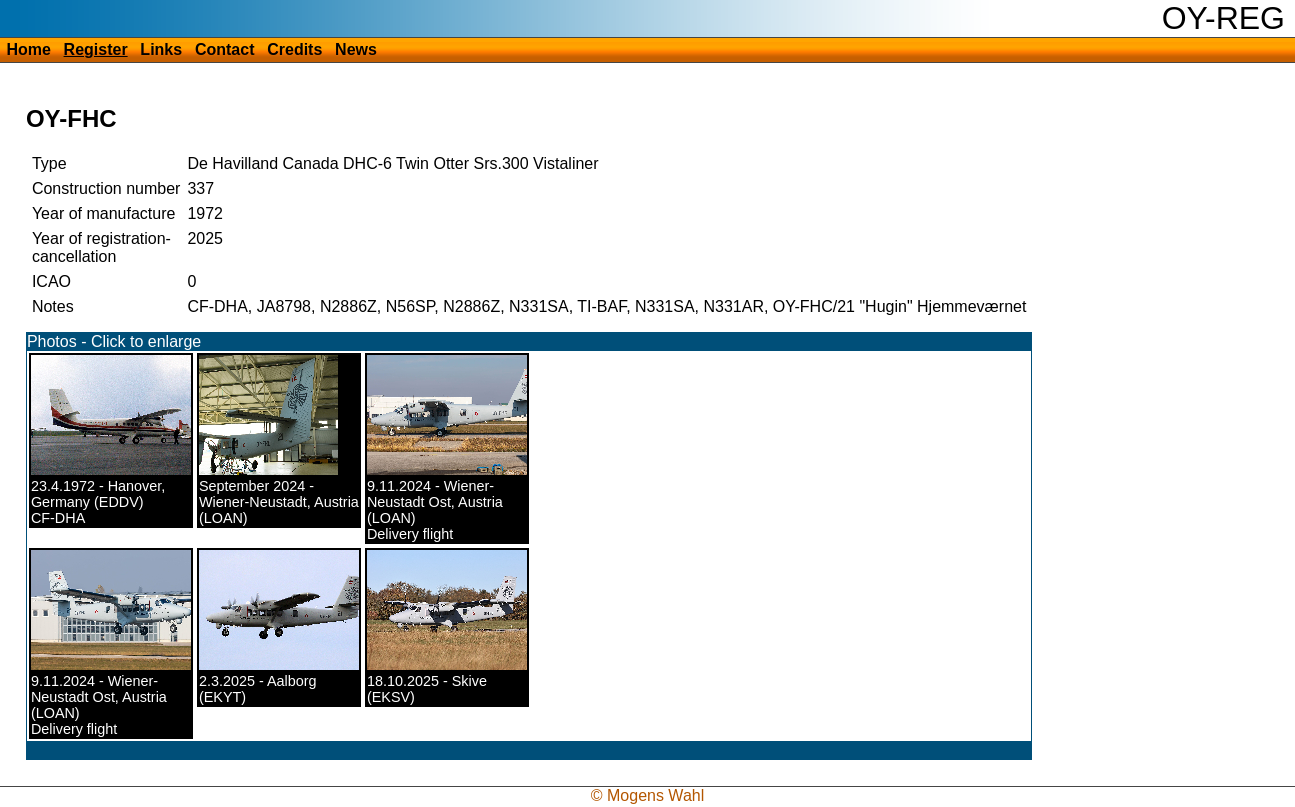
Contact (225, 49)
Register (96, 49)
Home (28, 49)
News (356, 49)
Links (161, 49)
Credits (294, 49)
